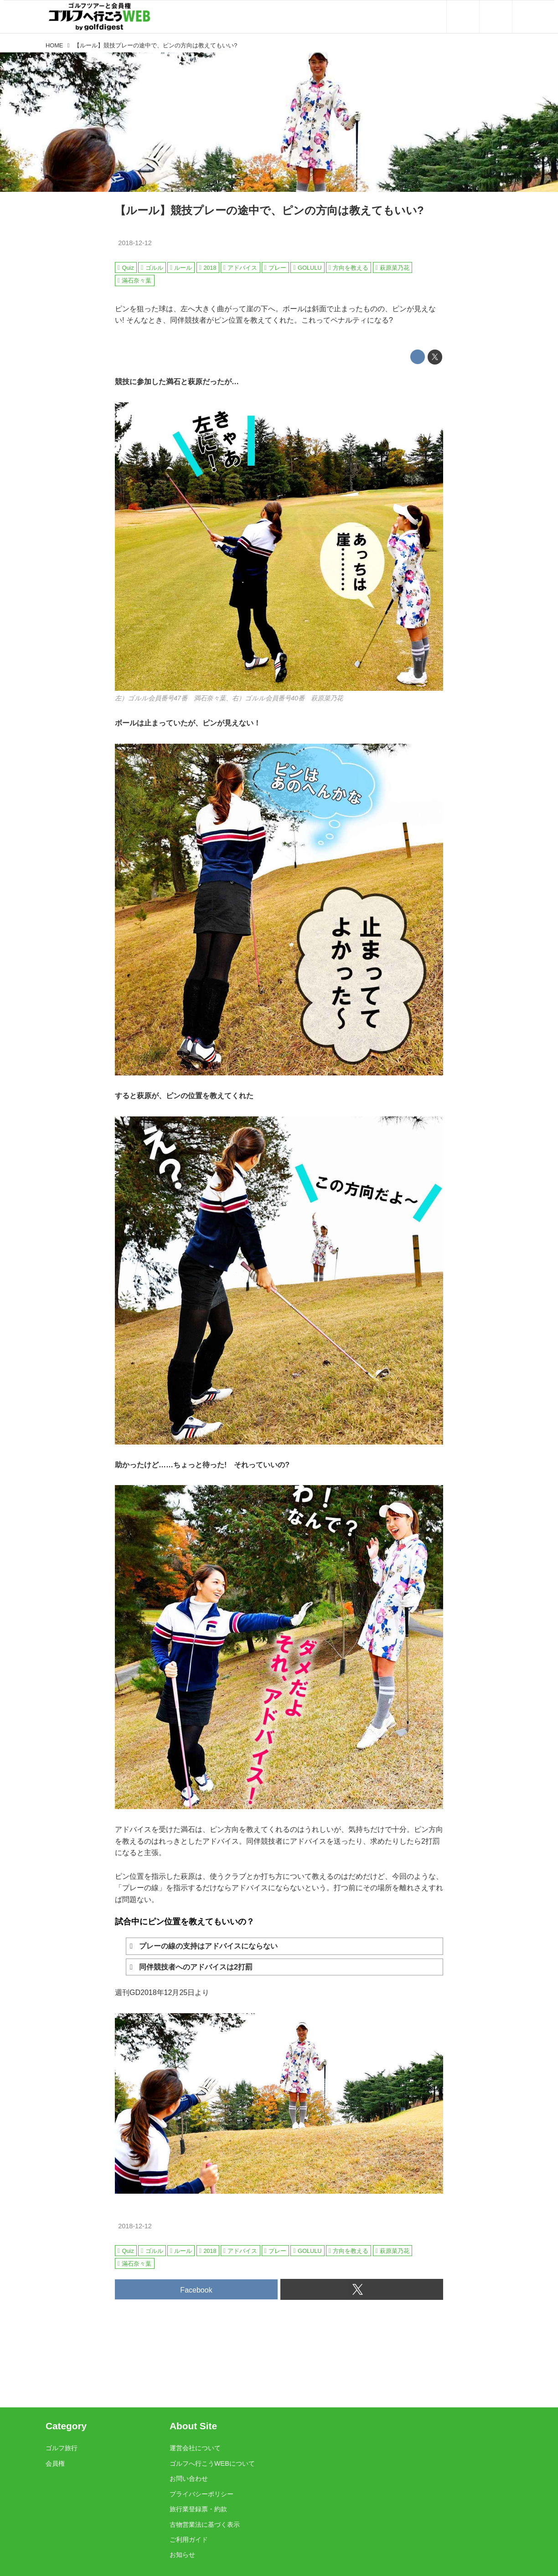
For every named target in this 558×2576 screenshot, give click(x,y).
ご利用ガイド (189, 2539)
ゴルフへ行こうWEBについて (212, 2463)
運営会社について (195, 2448)
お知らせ (182, 2554)
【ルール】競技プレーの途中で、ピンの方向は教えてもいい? (269, 210)
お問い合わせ (189, 2478)
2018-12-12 (135, 243)
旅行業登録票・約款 (198, 2509)
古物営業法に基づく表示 (205, 2524)
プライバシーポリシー (201, 2494)
